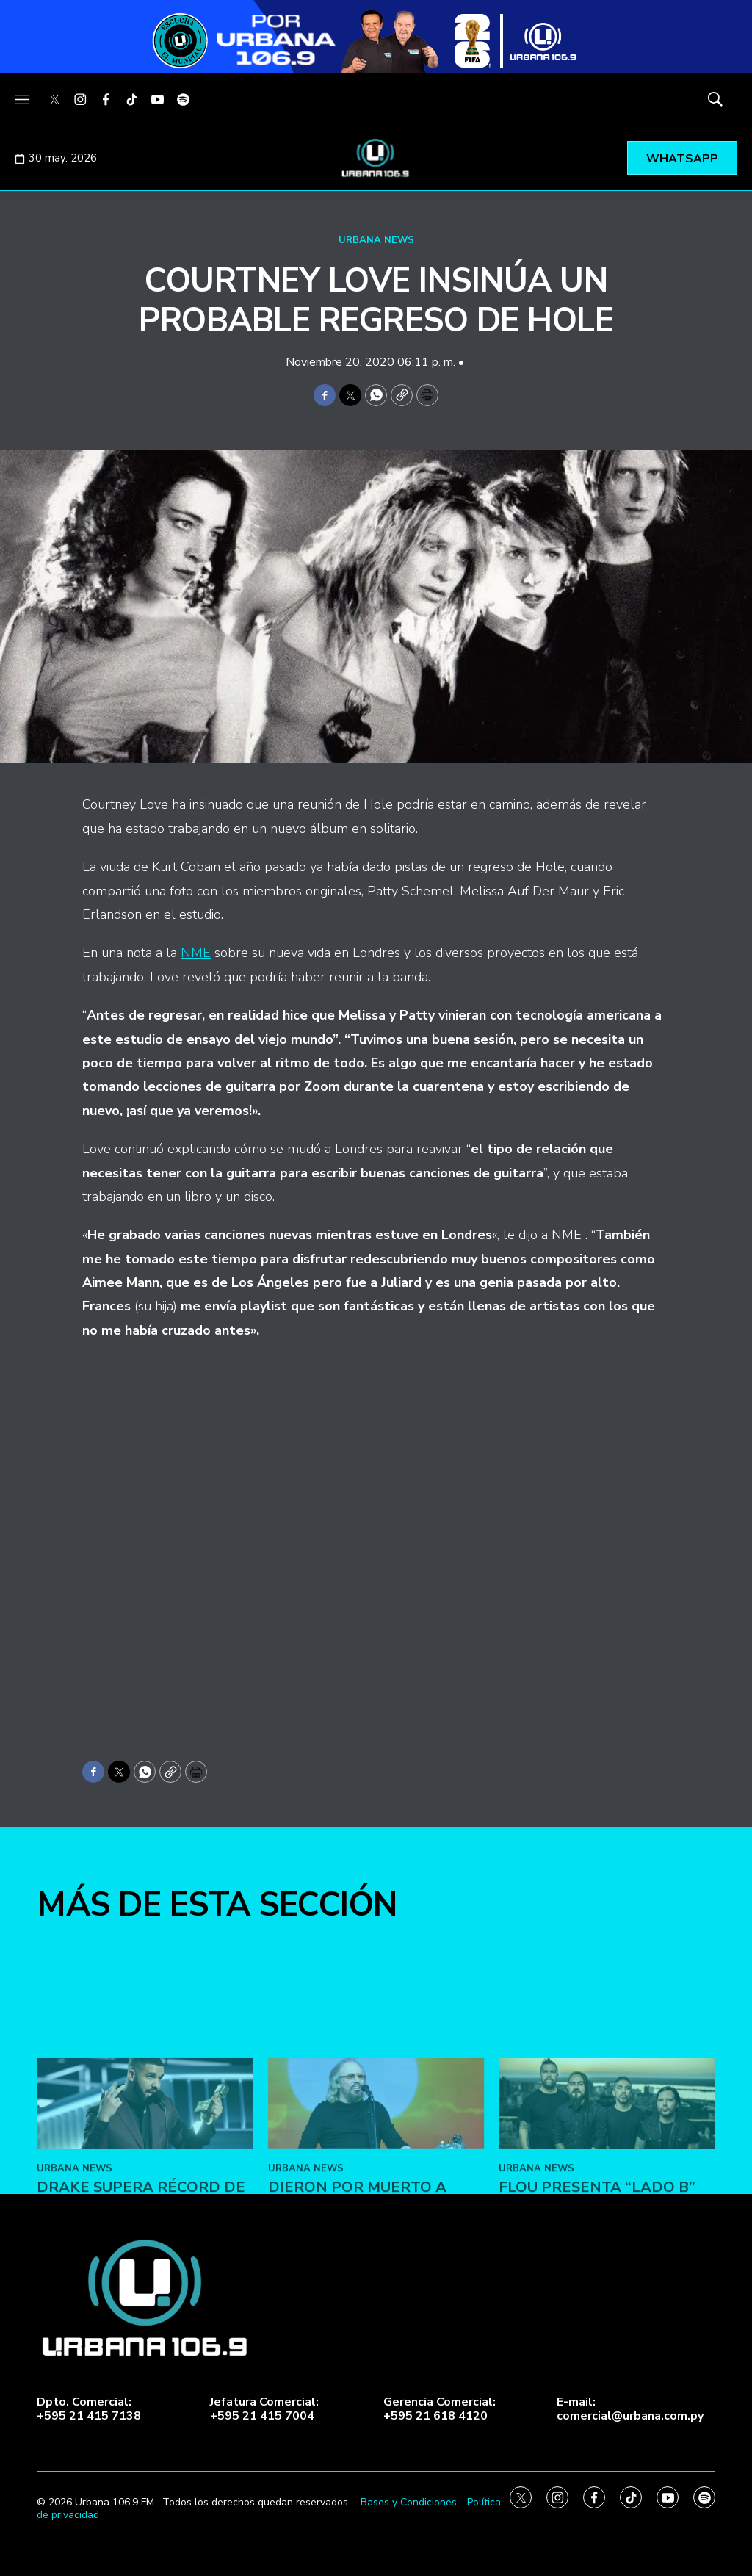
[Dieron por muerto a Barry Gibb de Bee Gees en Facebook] (376, 2290)
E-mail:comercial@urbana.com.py (630, 2409)
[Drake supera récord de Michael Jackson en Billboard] (145, 2290)
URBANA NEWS (376, 240)
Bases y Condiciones (409, 2502)
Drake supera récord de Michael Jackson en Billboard (141, 2391)
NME (196, 953)
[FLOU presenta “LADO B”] (607, 2290)
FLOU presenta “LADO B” (597, 2374)
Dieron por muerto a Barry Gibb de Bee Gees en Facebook (376, 2391)
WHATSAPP (682, 159)
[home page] (376, 158)
